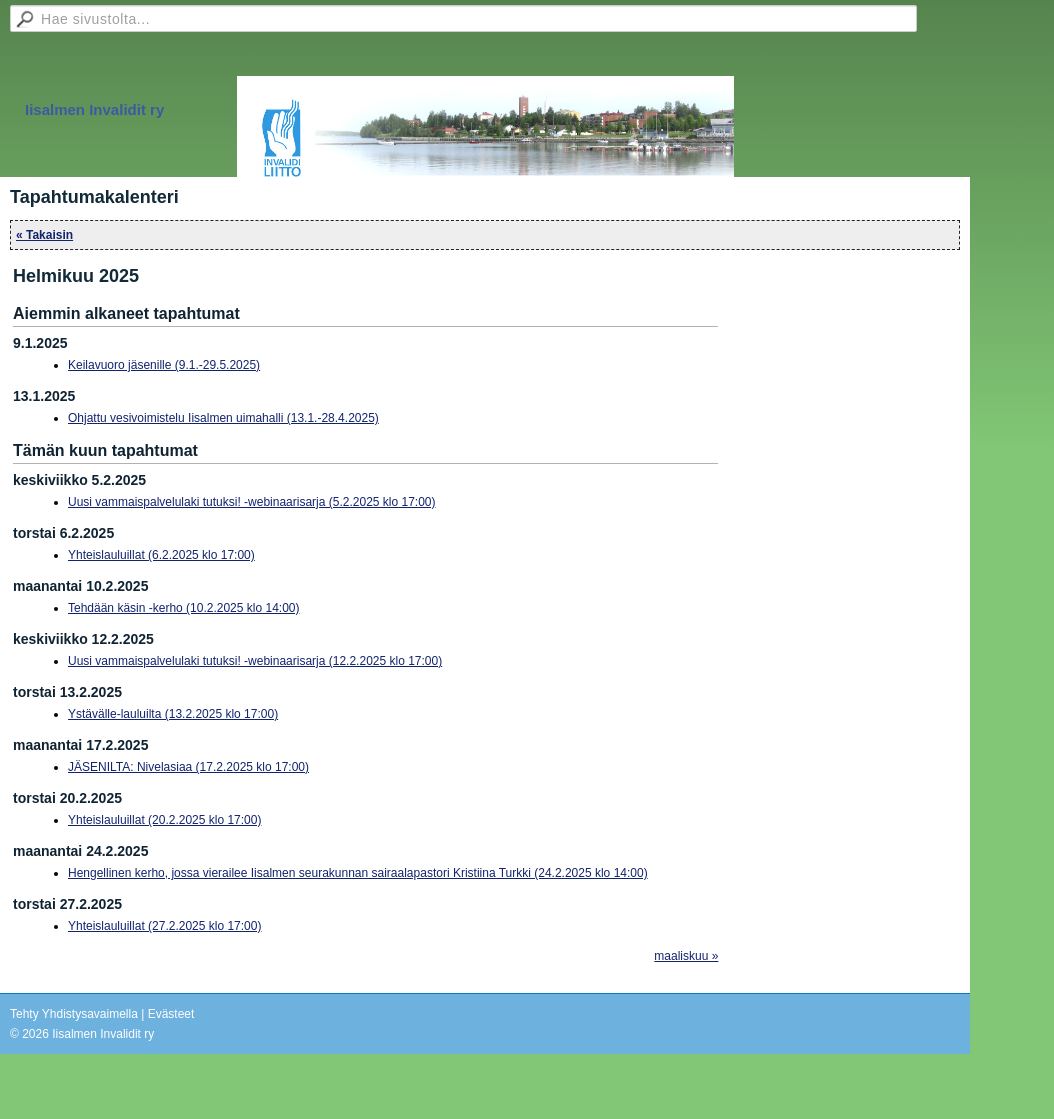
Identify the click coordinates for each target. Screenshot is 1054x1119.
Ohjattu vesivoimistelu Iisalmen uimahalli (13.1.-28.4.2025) (223, 418)
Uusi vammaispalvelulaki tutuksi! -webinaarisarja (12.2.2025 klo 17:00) (255, 661)
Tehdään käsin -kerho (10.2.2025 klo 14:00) (184, 608)
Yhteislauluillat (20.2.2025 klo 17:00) (164, 820)
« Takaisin (44, 235)
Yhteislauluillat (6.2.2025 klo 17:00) (161, 555)
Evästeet (171, 1014)
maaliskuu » (686, 956)
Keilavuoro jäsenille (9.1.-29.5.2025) (164, 365)
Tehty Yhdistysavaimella (74, 1014)
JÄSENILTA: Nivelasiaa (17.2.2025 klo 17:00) (188, 767)
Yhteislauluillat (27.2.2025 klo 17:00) (164, 926)
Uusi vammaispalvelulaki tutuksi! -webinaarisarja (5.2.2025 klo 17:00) (252, 502)
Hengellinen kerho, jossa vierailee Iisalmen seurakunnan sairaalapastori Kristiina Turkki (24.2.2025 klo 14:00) (358, 873)
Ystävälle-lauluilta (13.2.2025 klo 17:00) (173, 714)
